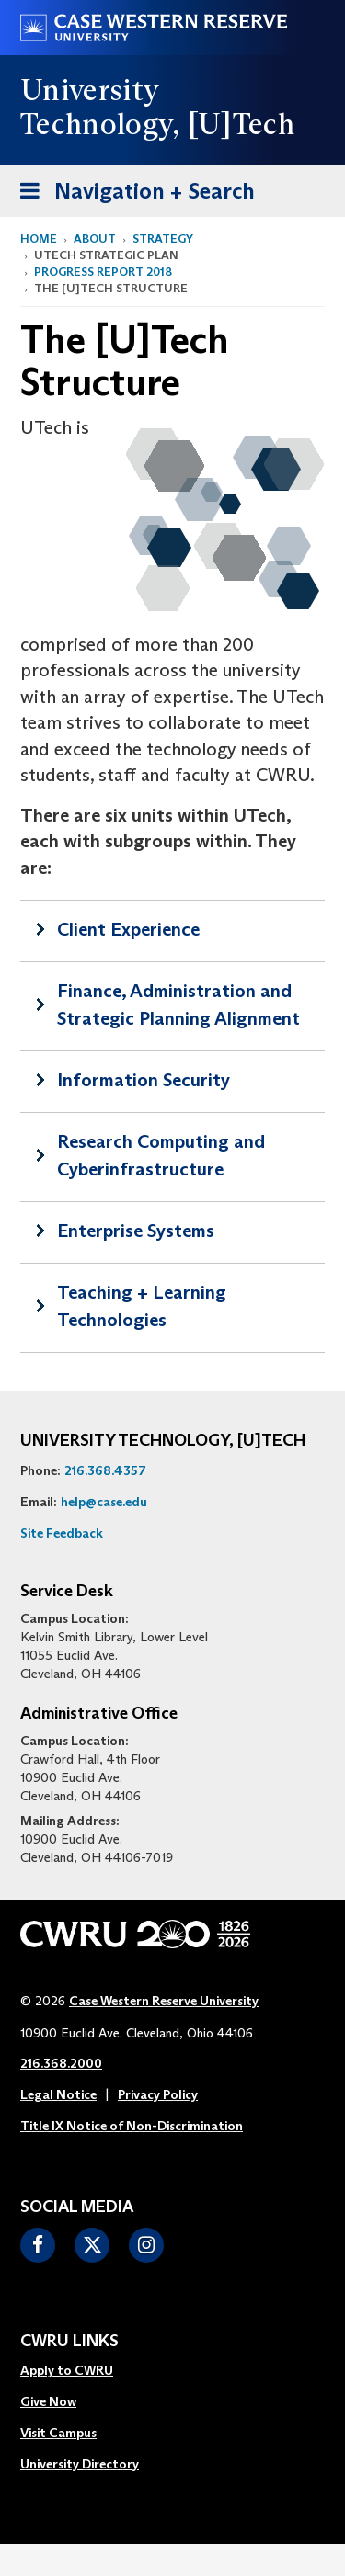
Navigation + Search (131, 194)
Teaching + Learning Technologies (141, 1306)
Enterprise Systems (135, 1231)
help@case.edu (104, 1501)
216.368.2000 (61, 2063)
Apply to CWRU (66, 2370)
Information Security (143, 1080)
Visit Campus (58, 2432)
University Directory (79, 2464)
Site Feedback (61, 1533)
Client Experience (128, 929)
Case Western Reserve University (164, 2000)
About (95, 238)
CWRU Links (69, 2341)
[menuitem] (79, 2371)
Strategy (162, 238)
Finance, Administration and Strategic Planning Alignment (178, 1004)
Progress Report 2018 (103, 271)
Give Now (48, 2401)
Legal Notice (58, 2094)
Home (38, 238)
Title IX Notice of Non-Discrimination (131, 2125)
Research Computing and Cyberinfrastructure (161, 1155)
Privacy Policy (158, 2094)
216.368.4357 (105, 1470)
